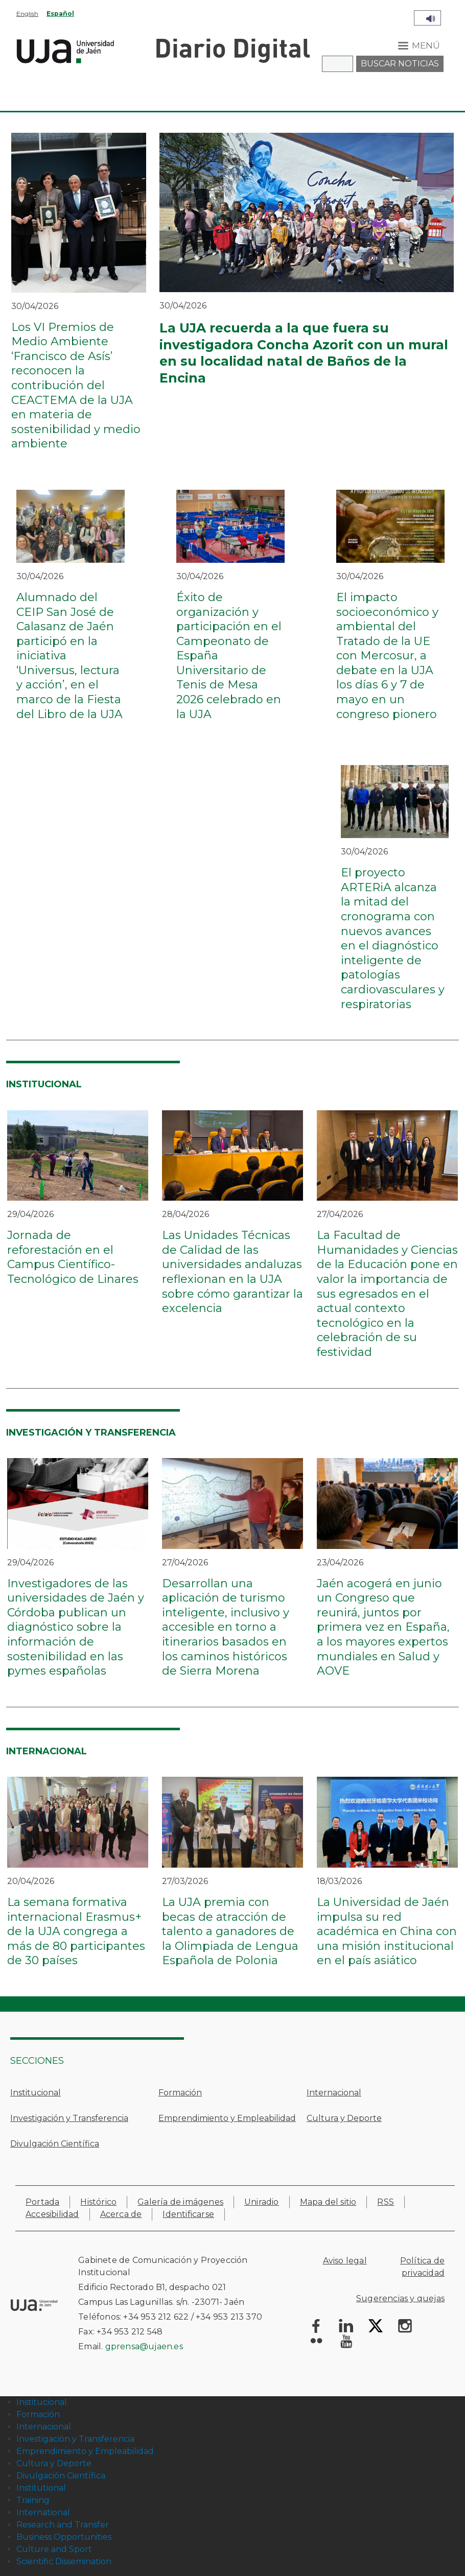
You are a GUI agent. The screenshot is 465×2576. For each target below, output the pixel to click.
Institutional (41, 2488)
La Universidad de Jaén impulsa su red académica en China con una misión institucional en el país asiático (387, 1931)
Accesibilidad (52, 2214)
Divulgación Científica (54, 2144)
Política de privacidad (422, 2267)
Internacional (334, 2092)
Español (60, 13)
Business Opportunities (63, 2537)
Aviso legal (345, 2260)
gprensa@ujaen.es (144, 2346)
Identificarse (188, 2214)
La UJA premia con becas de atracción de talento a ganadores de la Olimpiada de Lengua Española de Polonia (230, 1931)
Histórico (98, 2202)
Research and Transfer (62, 2525)
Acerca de (121, 2214)
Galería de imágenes (180, 2202)
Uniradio (261, 2202)
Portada (42, 2202)
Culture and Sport (54, 2549)
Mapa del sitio (328, 2202)
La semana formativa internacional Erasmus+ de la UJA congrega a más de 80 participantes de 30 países (76, 1931)
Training (33, 2500)
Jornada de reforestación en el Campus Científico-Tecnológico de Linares (72, 1257)
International (43, 2512)
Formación (180, 2092)
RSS (385, 2202)
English (27, 13)
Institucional (35, 2092)
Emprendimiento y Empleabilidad (227, 2118)
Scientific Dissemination (63, 2561)
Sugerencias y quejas (400, 2298)
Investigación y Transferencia (69, 2118)
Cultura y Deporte (344, 2118)
